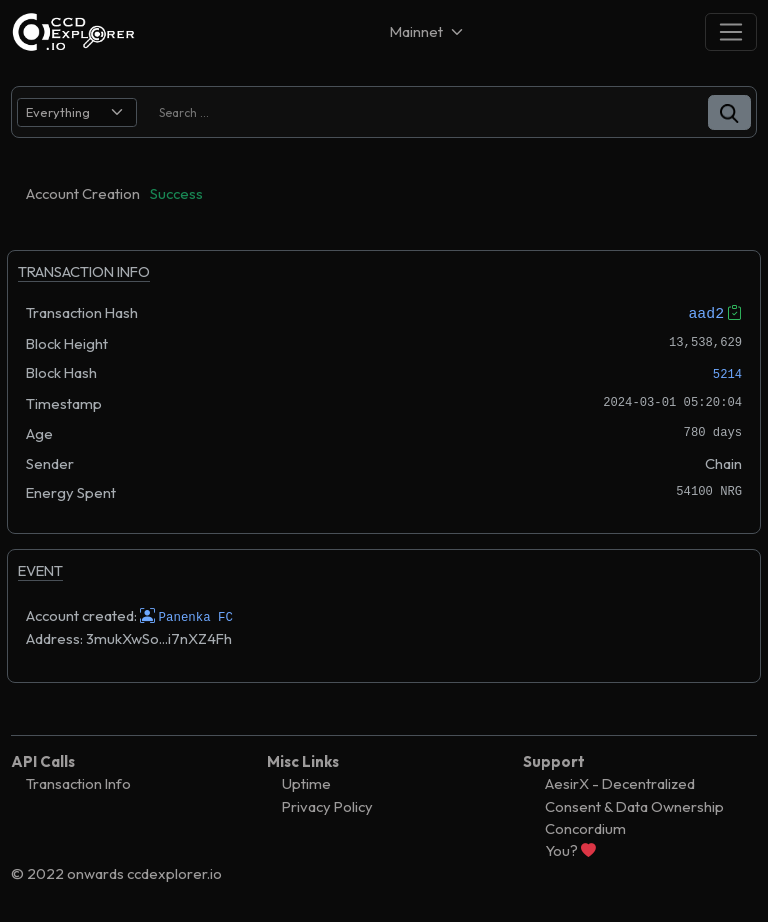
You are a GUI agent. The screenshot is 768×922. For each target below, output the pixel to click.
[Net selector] (428, 31)
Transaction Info (78, 783)
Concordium (585, 828)
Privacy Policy (327, 805)
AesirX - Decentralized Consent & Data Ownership (634, 794)
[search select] (77, 112)
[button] (729, 112)
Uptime (306, 783)
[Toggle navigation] (731, 31)
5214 (727, 374)
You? (570, 850)
